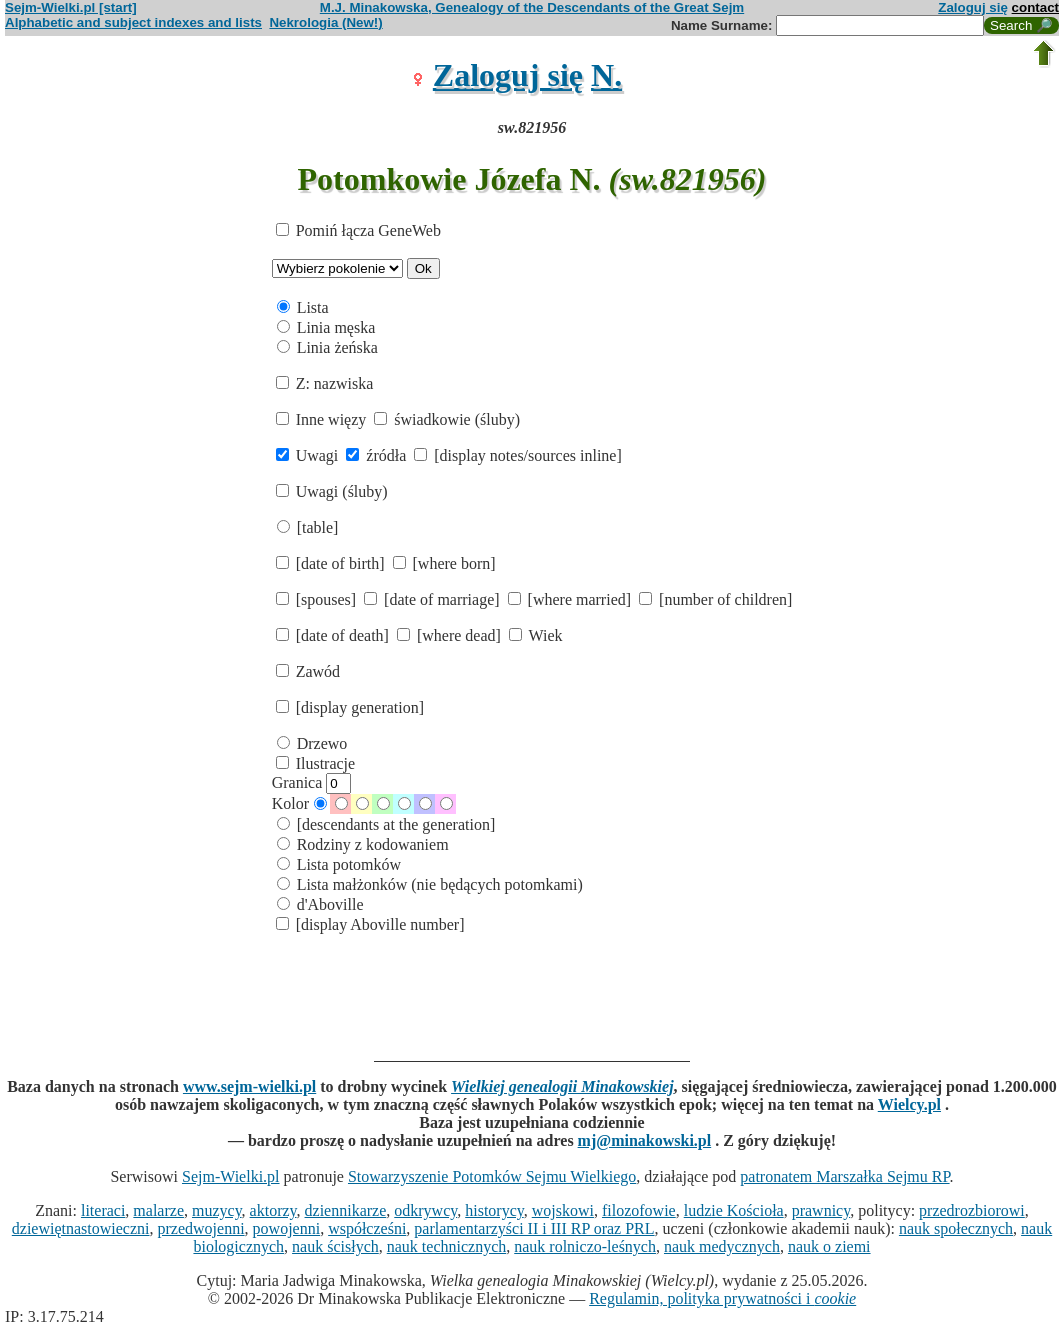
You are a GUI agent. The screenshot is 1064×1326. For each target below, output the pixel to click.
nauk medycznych (722, 1246)
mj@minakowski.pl (645, 1140)
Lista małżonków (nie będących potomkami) (430, 884)
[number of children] (715, 599)
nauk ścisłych (335, 1246)
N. (606, 75)
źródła (378, 455)
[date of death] (334, 635)
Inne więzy (323, 419)
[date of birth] (332, 563)
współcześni (367, 1228)
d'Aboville (320, 904)
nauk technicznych (447, 1246)
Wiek (536, 635)
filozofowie (639, 1210)
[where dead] (451, 635)
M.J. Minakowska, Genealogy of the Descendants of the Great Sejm (532, 7)
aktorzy (273, 1210)
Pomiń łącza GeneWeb (358, 230)
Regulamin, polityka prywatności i (722, 1298)
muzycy (217, 1210)
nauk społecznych (956, 1228)
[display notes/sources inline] (518, 455)
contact (1035, 7)
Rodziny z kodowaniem (363, 844)
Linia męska (326, 327)
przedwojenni (201, 1228)
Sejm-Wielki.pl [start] (71, 7)
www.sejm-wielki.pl (249, 1086)
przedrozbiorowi (972, 1210)
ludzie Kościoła (734, 1210)
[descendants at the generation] (386, 824)
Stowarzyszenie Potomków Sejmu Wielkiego (492, 1176)
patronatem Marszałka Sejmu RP (844, 1176)
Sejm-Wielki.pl (231, 1176)
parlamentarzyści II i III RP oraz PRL (534, 1228)
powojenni (287, 1228)
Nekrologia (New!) (325, 22)
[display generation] (350, 707)
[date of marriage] (433, 599)
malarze (158, 1210)
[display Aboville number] (370, 924)
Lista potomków (339, 864)
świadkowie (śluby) (447, 419)
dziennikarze (346, 1210)
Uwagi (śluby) (332, 491)
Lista (303, 307)
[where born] (444, 563)
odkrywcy (425, 1210)
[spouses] (318, 599)
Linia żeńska (327, 347)
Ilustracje (316, 763)
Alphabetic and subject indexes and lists (133, 22)
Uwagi (309, 455)
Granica (312, 782)
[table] (308, 527)
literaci (103, 1210)
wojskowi (563, 1210)
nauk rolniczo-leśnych (585, 1246)
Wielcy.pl (909, 1104)
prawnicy (821, 1210)
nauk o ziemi (829, 1246)
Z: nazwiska (325, 383)
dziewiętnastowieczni (81, 1228)
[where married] (572, 599)
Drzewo (312, 743)
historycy (494, 1210)
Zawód (308, 671)
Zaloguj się (973, 7)
